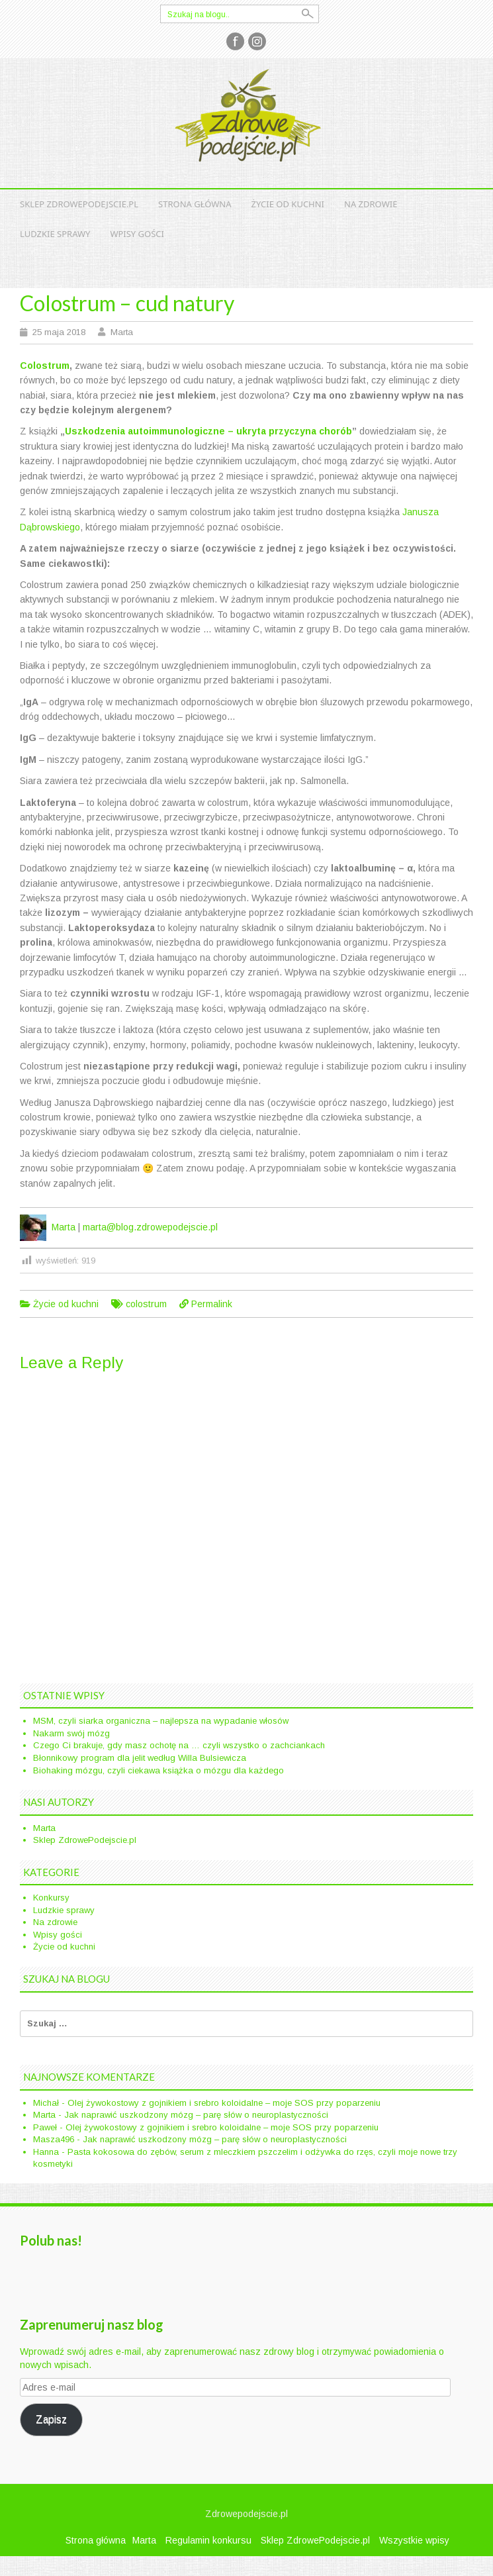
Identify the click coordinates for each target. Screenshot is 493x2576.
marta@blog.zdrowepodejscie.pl (150, 1227)
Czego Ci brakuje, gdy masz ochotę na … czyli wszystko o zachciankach (179, 1745)
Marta (122, 332)
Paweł (45, 2127)
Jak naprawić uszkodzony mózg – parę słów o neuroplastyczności (196, 2115)
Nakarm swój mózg (71, 1733)
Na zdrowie (370, 204)
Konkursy (51, 1898)
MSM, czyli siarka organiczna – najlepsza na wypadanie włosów (161, 1721)
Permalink (211, 1304)
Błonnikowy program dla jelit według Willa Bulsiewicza (139, 1758)
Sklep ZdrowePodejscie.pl (79, 204)
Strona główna (195, 204)
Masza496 (53, 2139)
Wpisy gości (137, 234)
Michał (46, 2103)
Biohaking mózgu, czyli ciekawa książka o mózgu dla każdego (158, 1770)
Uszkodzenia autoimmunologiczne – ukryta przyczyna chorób (208, 431)
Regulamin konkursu (208, 2540)
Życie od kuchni (287, 204)
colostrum (146, 1304)
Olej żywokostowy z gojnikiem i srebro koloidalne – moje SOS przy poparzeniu (224, 2103)
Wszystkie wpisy (414, 2540)
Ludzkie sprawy (55, 234)
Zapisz (51, 2419)
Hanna (46, 2152)
